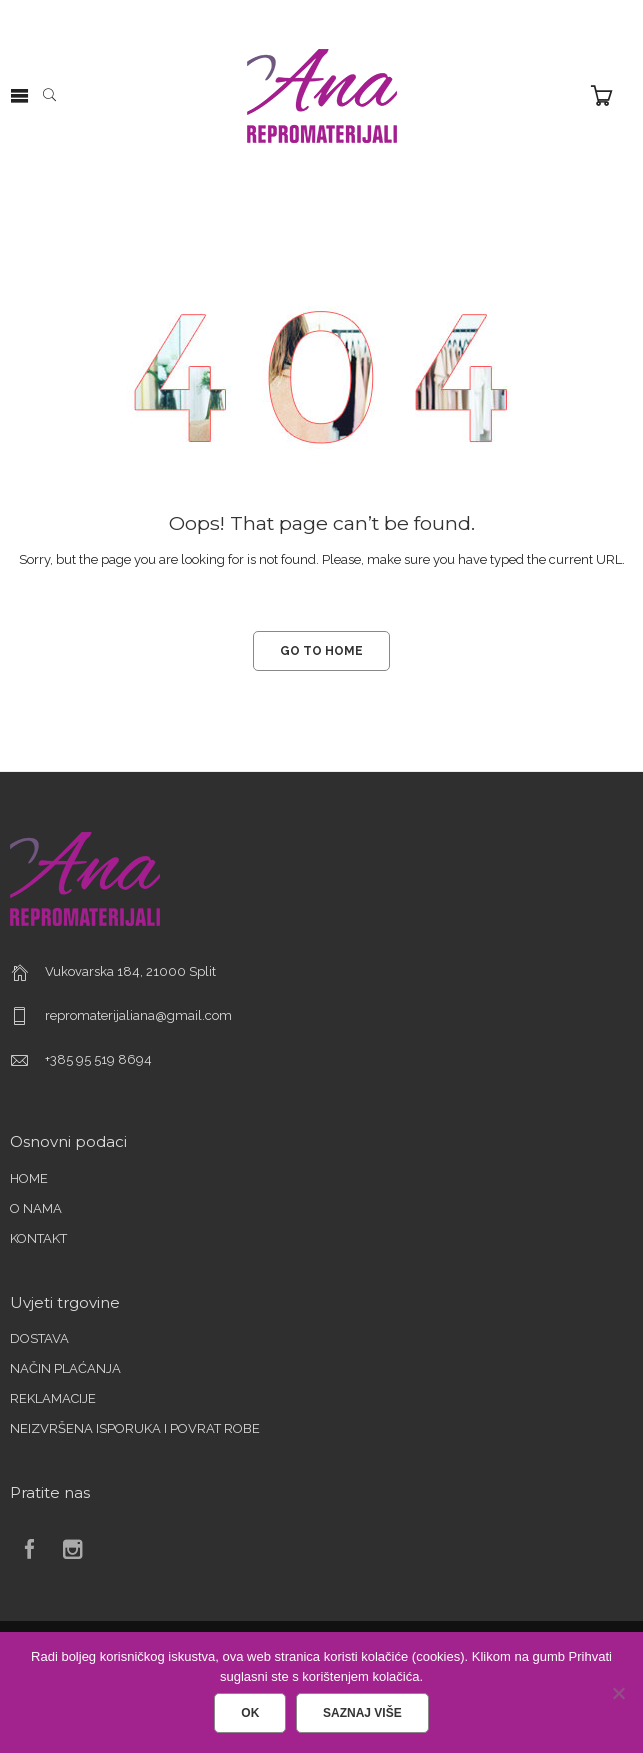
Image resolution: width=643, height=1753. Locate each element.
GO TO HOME (321, 651)
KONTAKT (38, 1238)
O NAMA (36, 1208)
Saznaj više (362, 1713)
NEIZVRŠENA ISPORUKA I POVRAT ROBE (135, 1428)
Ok (250, 1713)
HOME (29, 1178)
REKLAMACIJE (53, 1398)
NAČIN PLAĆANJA (65, 1368)
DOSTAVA (39, 1338)
